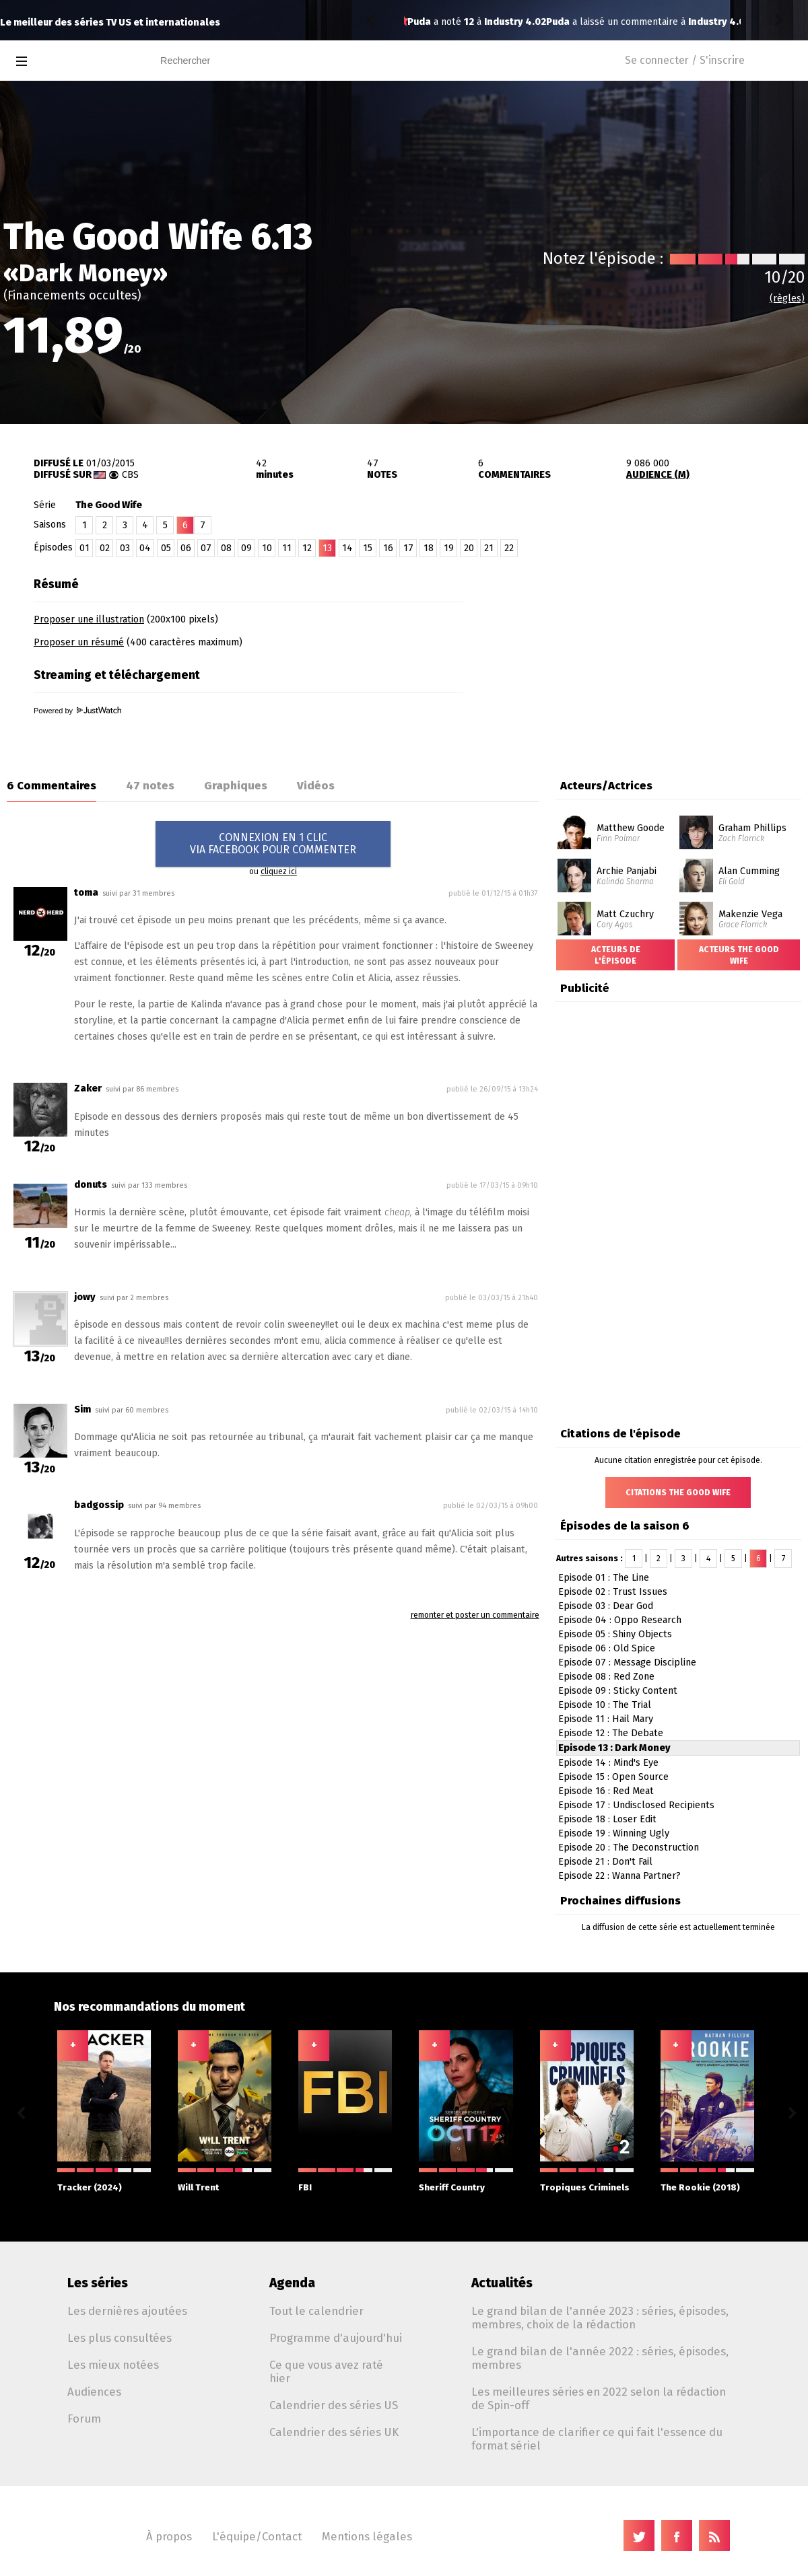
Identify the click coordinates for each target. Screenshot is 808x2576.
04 (145, 548)
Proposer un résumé (79, 642)
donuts (90, 1184)
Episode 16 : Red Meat (606, 1791)
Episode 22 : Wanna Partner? (619, 1876)
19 (449, 548)
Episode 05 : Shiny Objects (615, 1634)
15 (367, 548)
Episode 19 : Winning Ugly (613, 1833)
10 (267, 548)
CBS (130, 474)
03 (125, 548)
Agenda (292, 2283)
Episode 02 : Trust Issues (612, 1592)
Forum (84, 2418)
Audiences (94, 2391)
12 (307, 548)
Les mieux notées (113, 2364)
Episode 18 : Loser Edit (607, 1819)
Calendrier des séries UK (334, 2432)
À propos (169, 2536)
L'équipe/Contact (257, 2536)
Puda (419, 22)
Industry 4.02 (580, 22)
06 (185, 548)
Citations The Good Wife (678, 1492)
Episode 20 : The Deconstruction (628, 1847)
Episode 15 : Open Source (613, 1777)
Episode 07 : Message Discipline (627, 1662)
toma (86, 892)
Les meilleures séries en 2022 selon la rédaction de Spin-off (598, 2398)
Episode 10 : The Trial (604, 1705)
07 (206, 548)
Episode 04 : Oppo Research (619, 1620)
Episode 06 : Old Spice (606, 1648)
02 (105, 548)
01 (84, 548)
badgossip (99, 1505)
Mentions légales (367, 2536)
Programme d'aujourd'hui (335, 2338)
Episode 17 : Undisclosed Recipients (636, 1805)
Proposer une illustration (89, 619)
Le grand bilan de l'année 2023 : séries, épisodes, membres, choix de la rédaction (600, 2317)
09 (246, 548)
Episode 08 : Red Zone (606, 1676)
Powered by (77, 711)
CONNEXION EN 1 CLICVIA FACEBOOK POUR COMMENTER (273, 843)
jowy (85, 1297)
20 (469, 548)
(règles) (787, 298)
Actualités (502, 2283)
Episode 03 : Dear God (605, 1606)
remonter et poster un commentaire (475, 1615)
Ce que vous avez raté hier (326, 2371)
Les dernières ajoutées (127, 2311)
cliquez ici (279, 871)
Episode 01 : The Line (603, 1577)
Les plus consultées (119, 2338)
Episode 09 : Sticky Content (617, 1690)
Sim (82, 1409)
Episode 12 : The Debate (610, 1733)
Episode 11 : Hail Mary (605, 1719)
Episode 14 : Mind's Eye (608, 1762)
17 (408, 548)
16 (388, 548)
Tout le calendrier (316, 2311)
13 (327, 548)
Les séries (97, 2283)
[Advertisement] (650, 655)
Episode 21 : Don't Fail (605, 1861)
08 (226, 548)
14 (347, 548)
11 (287, 548)
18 (429, 548)
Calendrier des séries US (333, 2405)
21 (489, 548)
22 (509, 548)
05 (166, 548)
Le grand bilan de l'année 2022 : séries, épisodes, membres (600, 2358)
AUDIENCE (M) (657, 474)
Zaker (88, 1088)
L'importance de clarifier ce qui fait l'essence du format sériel (596, 2438)
